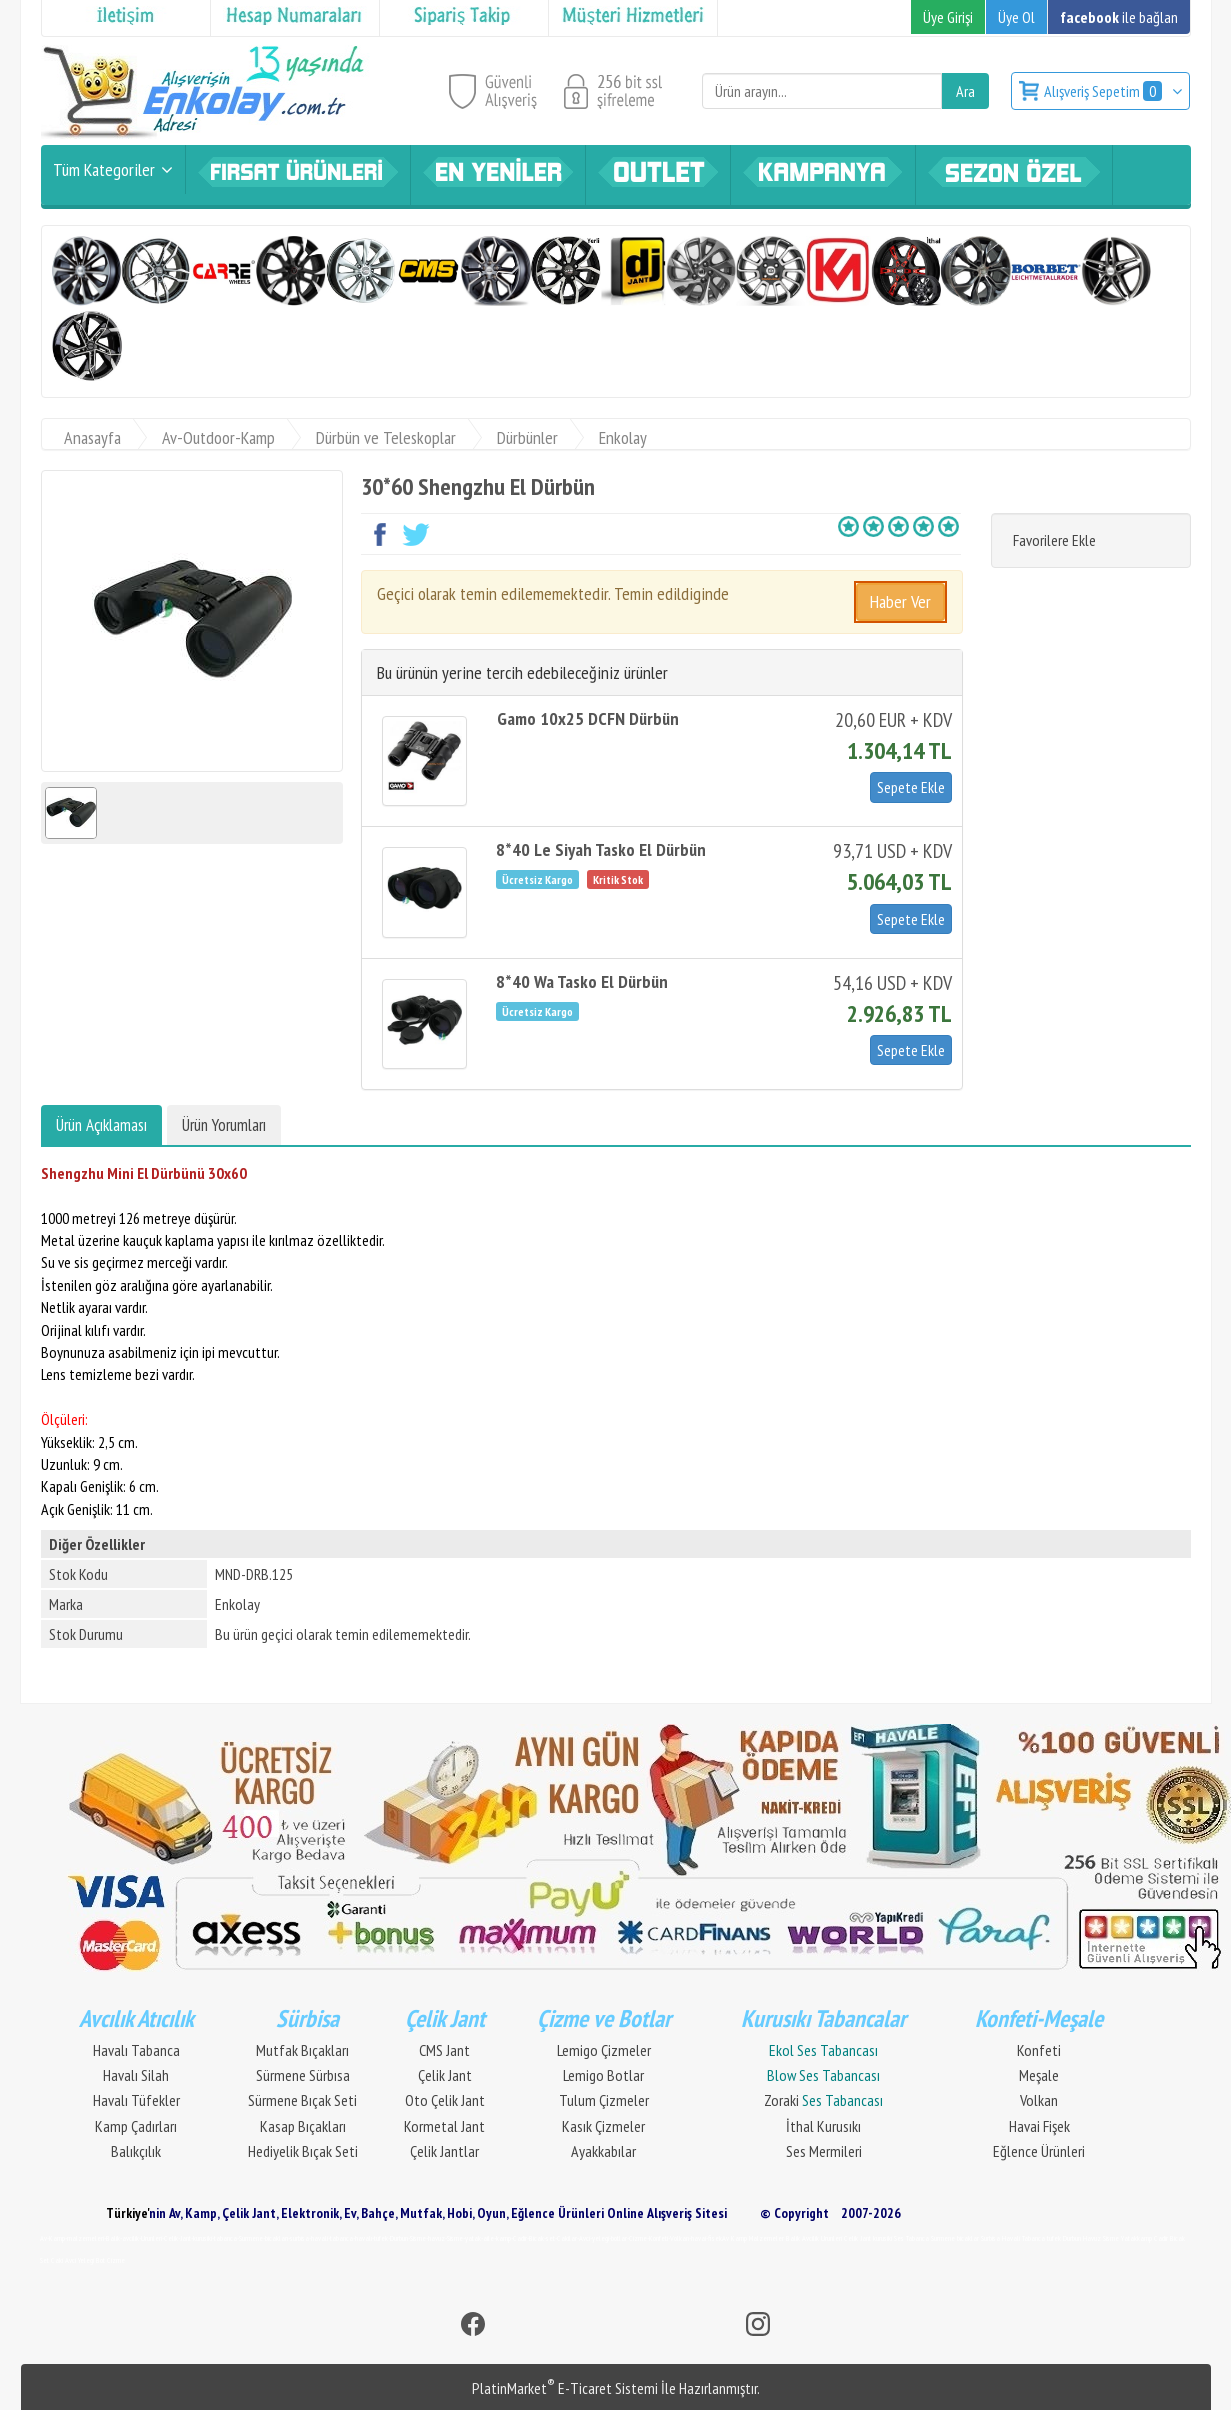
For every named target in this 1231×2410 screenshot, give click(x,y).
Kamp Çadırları (136, 2126)
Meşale (1039, 2075)
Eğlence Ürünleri (1039, 2151)
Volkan (1039, 2100)
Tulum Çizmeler (604, 2100)
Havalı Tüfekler (136, 2100)
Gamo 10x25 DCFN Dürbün (588, 718)
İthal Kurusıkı (823, 2126)
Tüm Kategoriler (104, 169)
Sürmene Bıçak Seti (302, 2100)
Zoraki (823, 2100)
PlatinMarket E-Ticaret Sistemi (565, 2388)
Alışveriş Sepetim (1104, 91)
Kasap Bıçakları (303, 2126)
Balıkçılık (136, 2151)
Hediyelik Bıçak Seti (303, 2151)
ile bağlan (1119, 17)
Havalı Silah (136, 2075)
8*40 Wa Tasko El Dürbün (582, 981)
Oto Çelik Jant (445, 2100)
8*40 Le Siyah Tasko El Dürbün (601, 849)
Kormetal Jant (444, 2126)
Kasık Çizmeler (603, 2126)
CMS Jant (444, 2050)
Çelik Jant (445, 2075)
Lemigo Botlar (603, 2075)
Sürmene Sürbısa (303, 2075)
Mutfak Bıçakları (302, 2050)
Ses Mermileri (824, 2151)
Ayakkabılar (603, 2151)
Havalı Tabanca (136, 2050)
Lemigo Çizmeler (604, 2050)
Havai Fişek (1039, 2126)
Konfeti (1039, 2050)
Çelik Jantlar (444, 2151)
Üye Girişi (948, 17)
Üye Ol (1016, 17)
